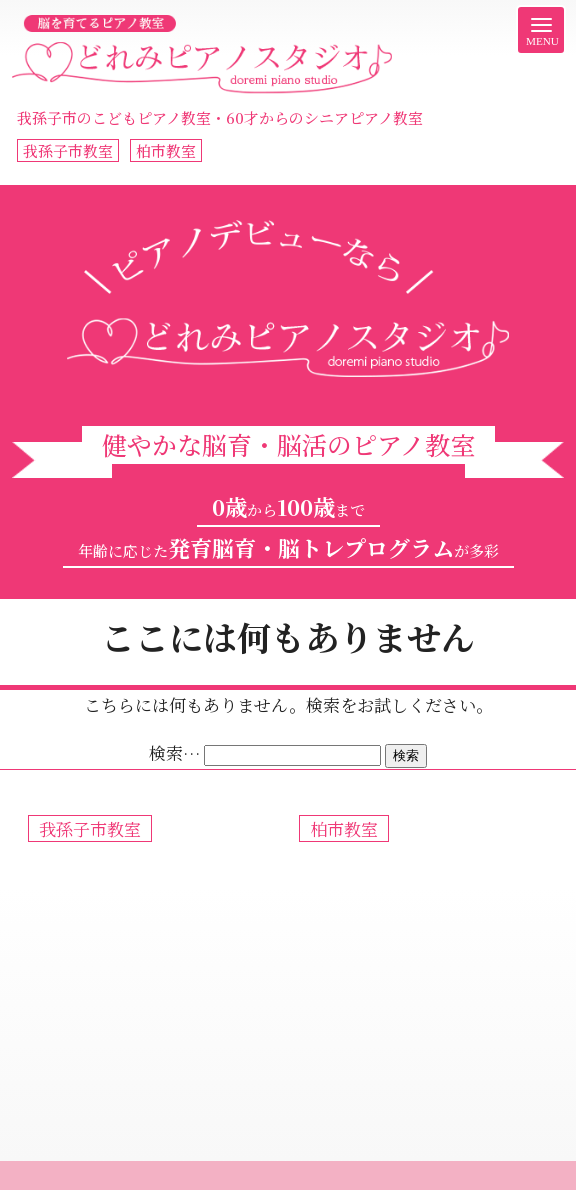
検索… (174, 752)
